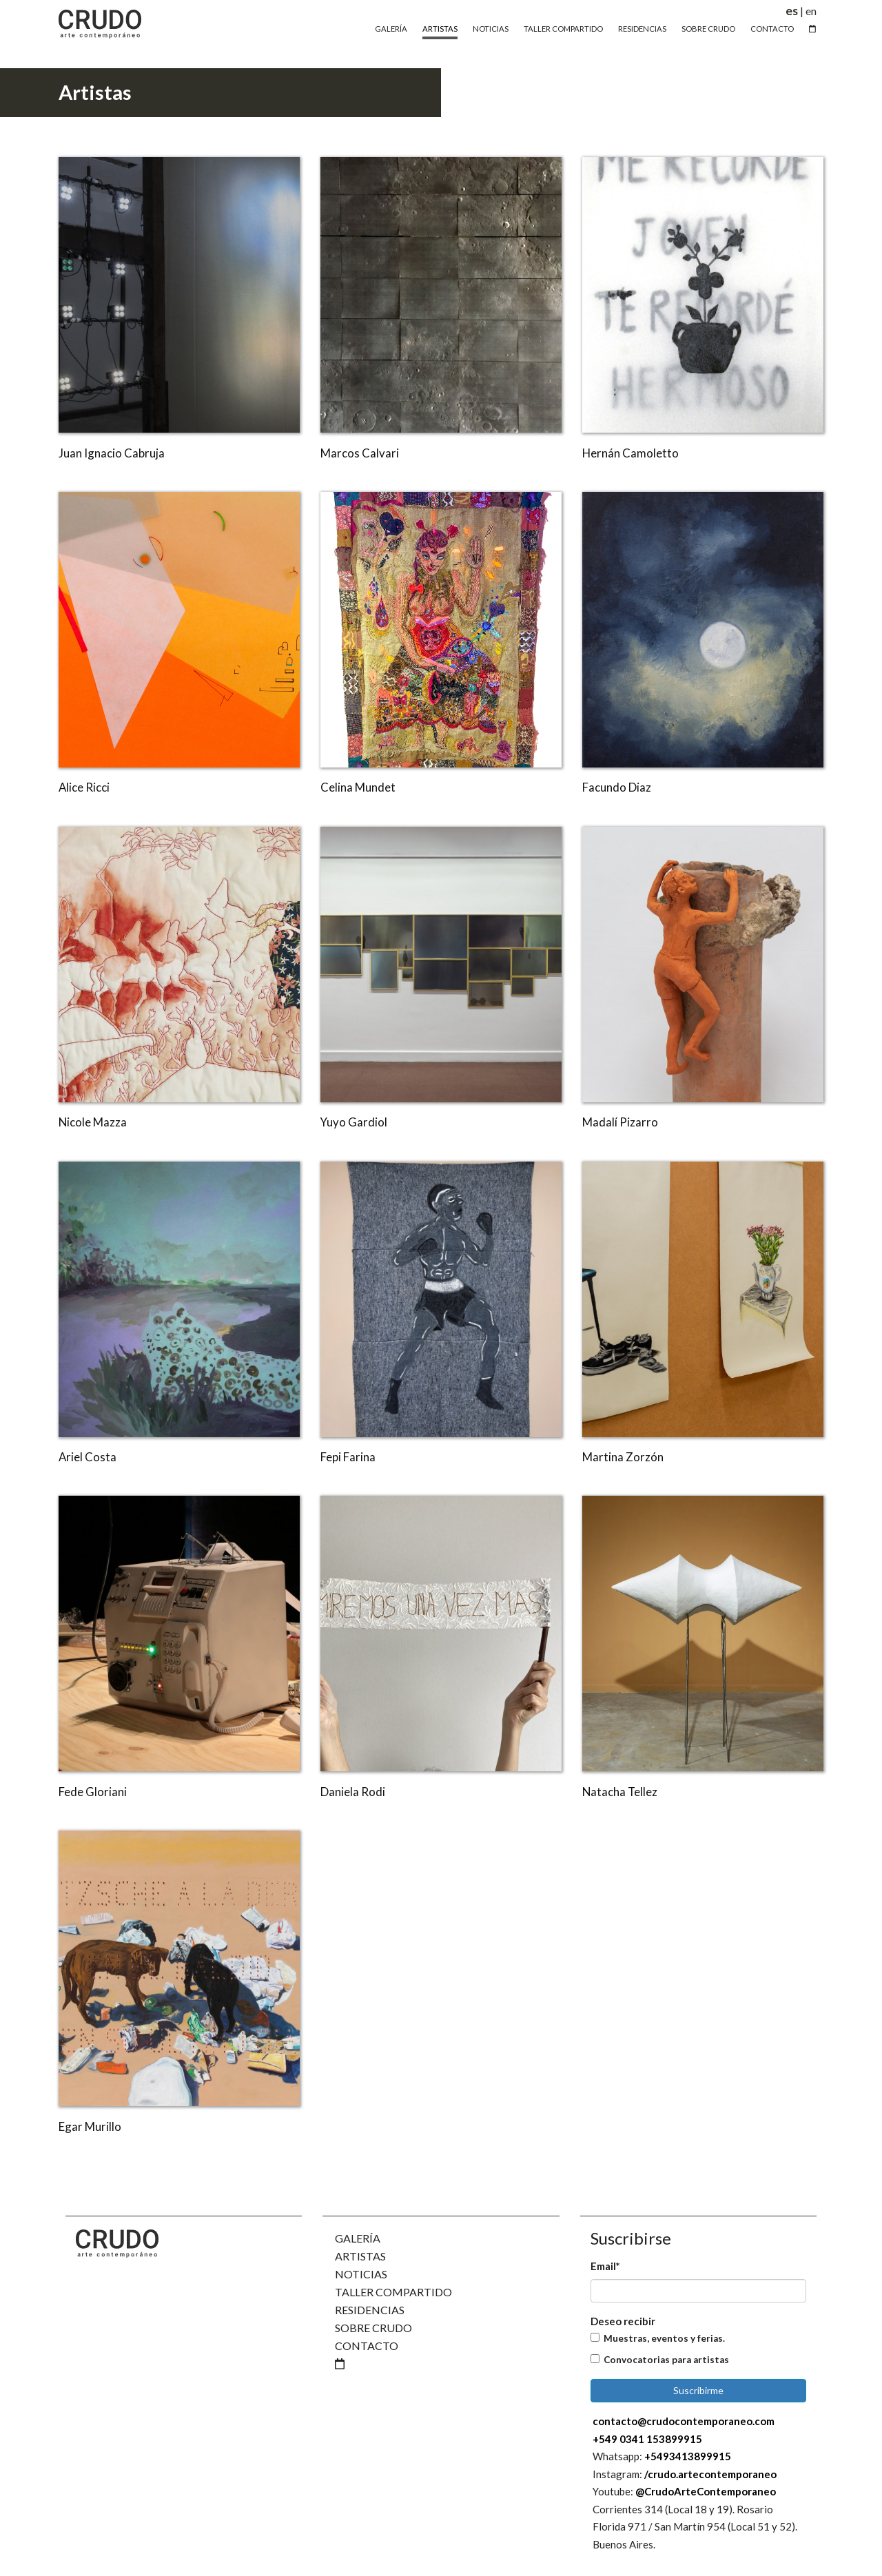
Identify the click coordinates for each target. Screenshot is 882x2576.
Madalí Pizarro (620, 1122)
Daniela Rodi (352, 1791)
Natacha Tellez (619, 1791)
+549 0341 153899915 (647, 2439)
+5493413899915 (687, 2456)
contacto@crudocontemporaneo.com (684, 2421)
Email (605, 2266)
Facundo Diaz (616, 787)
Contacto (772, 28)
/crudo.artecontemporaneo (710, 2474)
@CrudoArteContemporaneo (705, 2491)
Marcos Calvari (359, 453)
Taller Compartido (563, 28)
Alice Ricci (84, 787)
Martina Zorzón (623, 1457)
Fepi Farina (348, 1457)
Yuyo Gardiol (353, 1122)
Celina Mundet (358, 787)
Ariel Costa (87, 1457)
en (811, 10)
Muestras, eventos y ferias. (664, 2338)
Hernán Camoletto (630, 453)
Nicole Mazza (93, 1122)
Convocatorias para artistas (666, 2359)
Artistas (440, 28)
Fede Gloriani (93, 1791)
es (792, 10)
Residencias (642, 28)
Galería (391, 28)
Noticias (491, 28)
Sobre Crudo (708, 28)
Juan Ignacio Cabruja (112, 453)
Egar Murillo (90, 2126)
